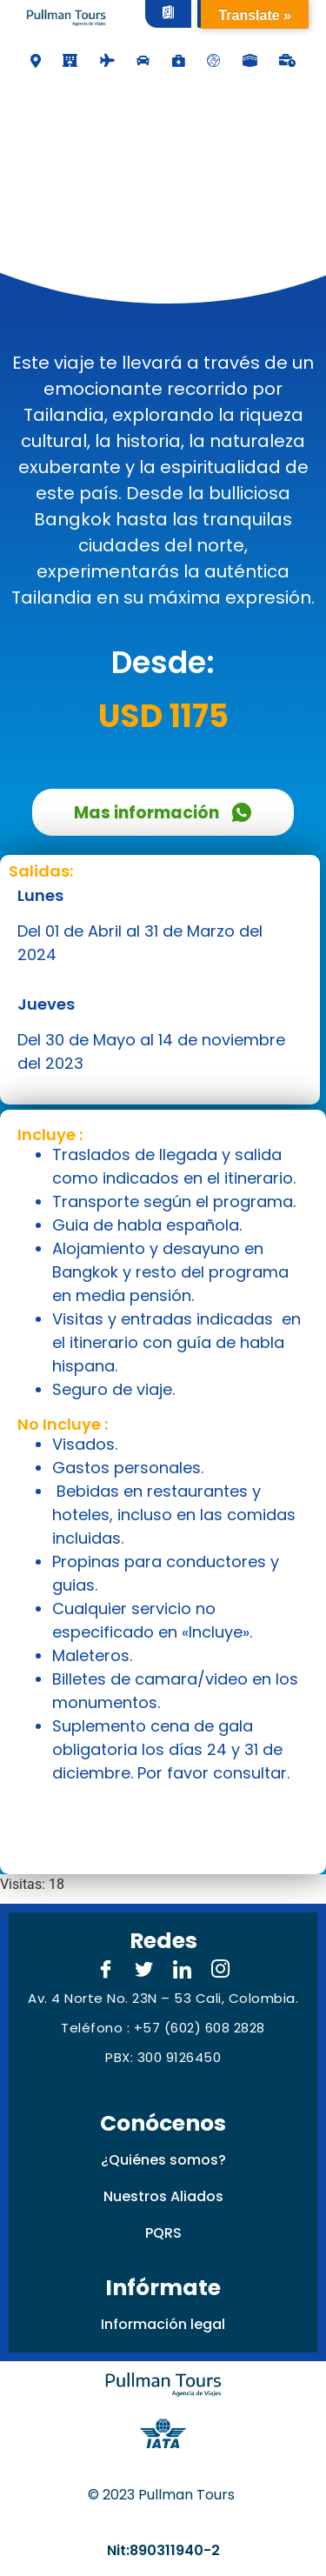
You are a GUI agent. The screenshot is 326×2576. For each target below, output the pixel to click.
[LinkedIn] (183, 1971)
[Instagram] (221, 1971)
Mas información (163, 812)
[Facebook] (106, 1971)
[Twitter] (144, 1971)
